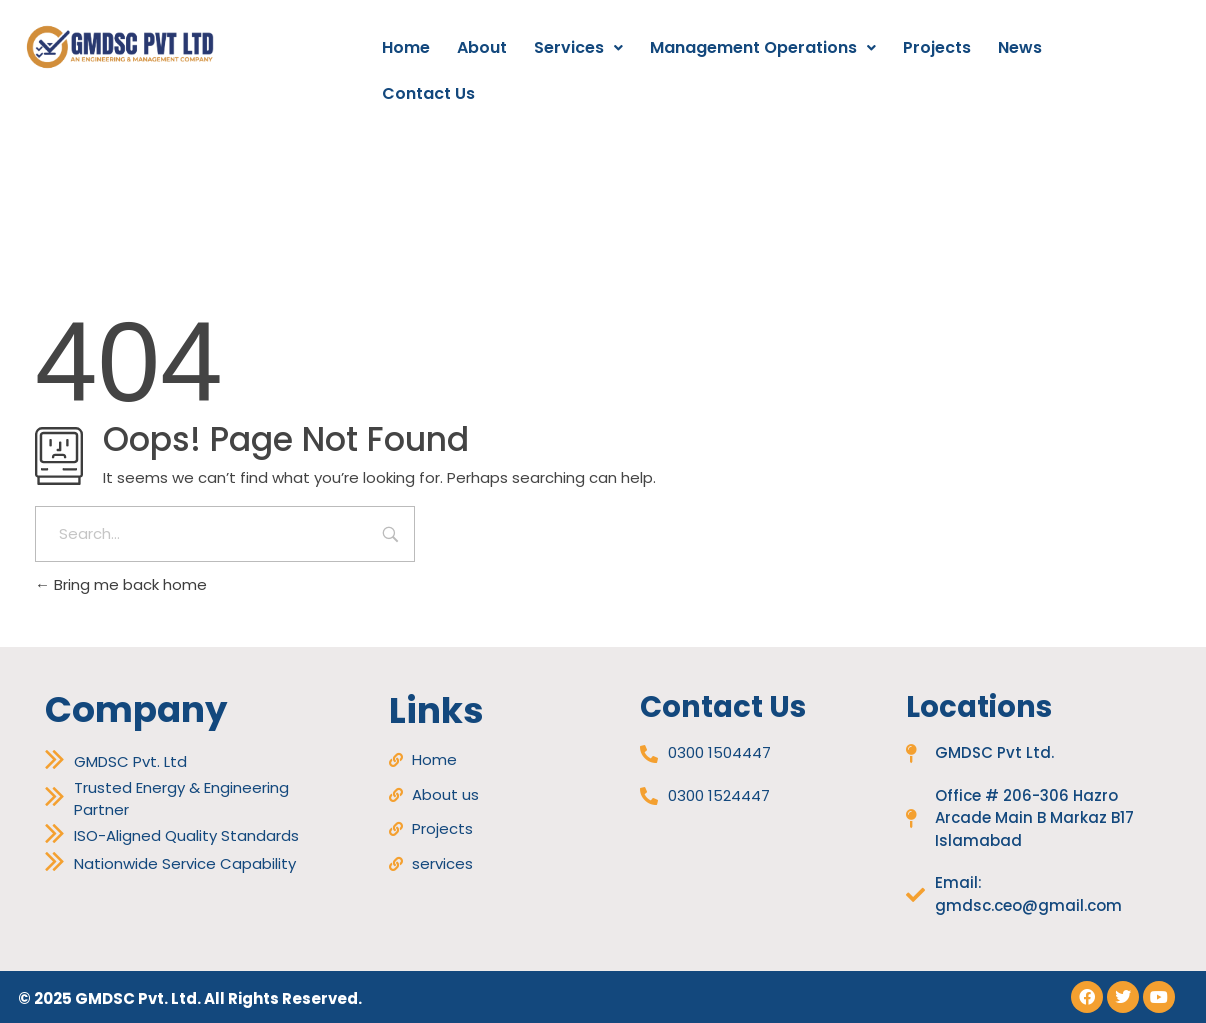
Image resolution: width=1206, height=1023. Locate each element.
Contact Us (428, 93)
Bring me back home (121, 584)
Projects (937, 47)
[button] (578, 48)
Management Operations (763, 47)
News (1020, 47)
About (482, 47)
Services (578, 47)
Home (406, 47)
